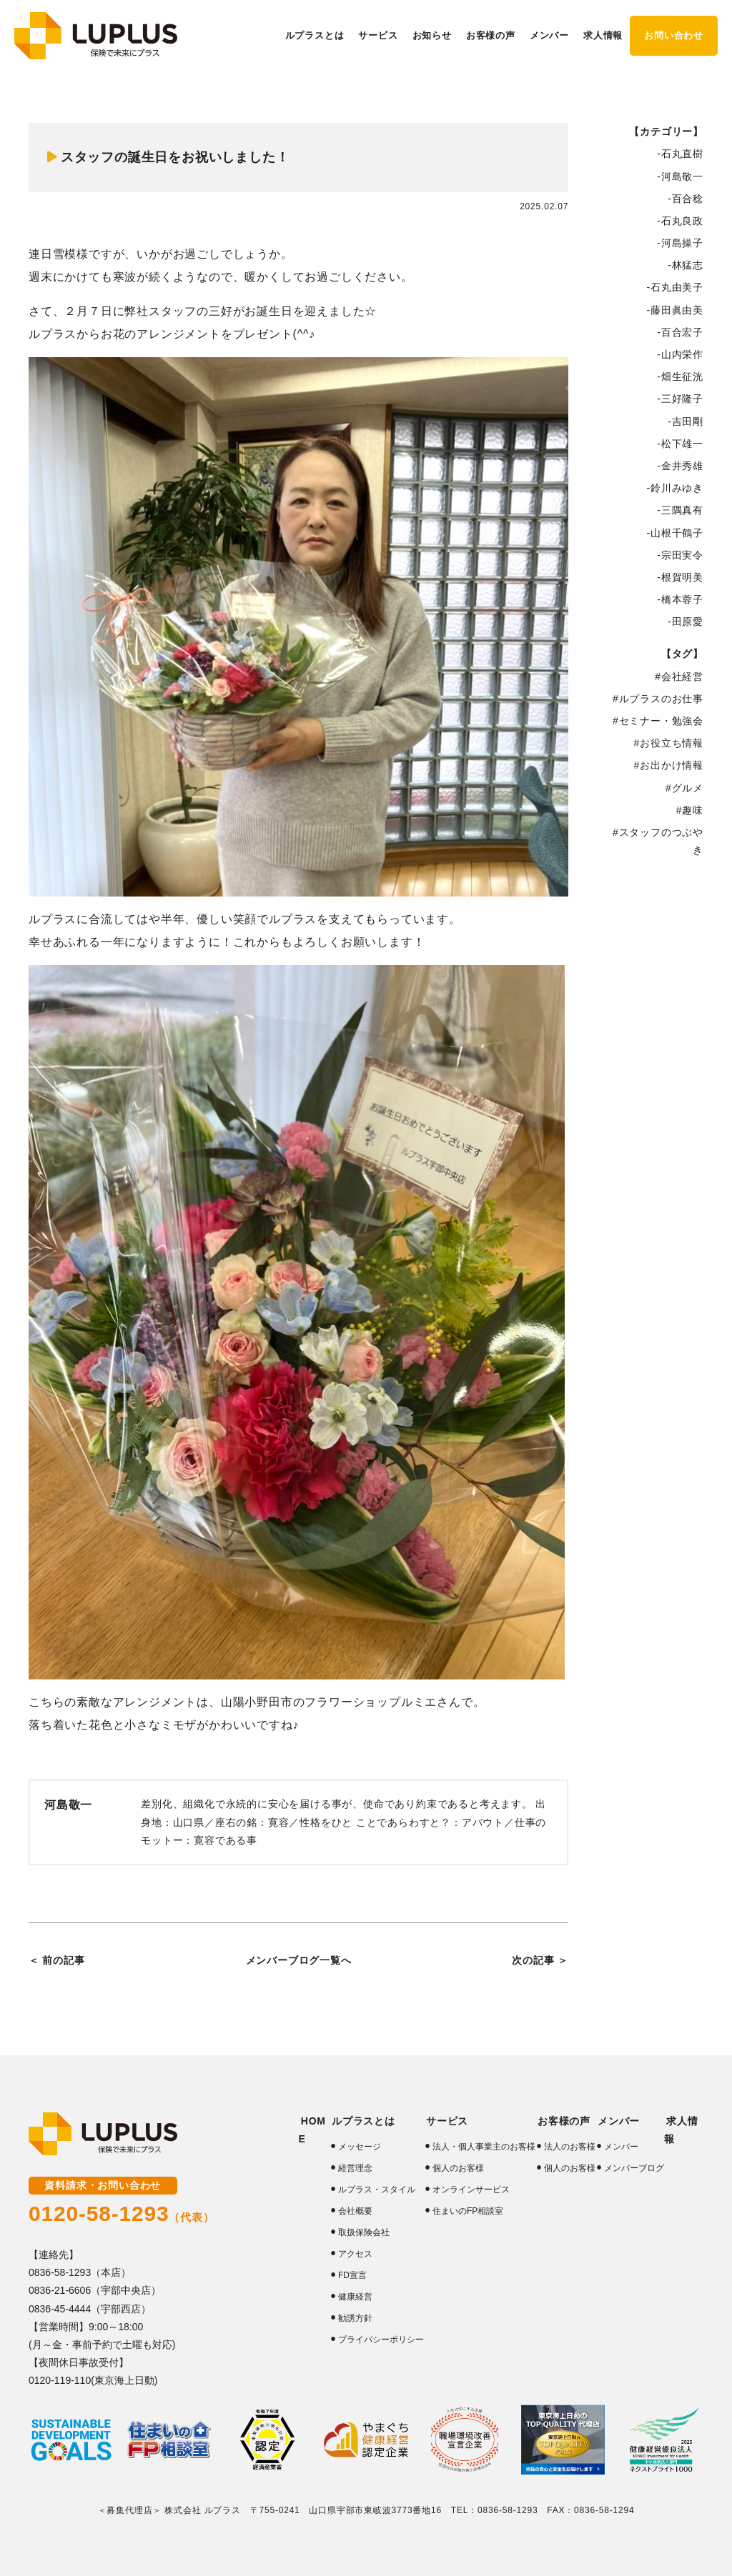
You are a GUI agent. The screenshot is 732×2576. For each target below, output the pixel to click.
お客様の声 (561, 2121)
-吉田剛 (685, 421)
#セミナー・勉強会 (658, 721)
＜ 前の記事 (57, 1960)
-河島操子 (680, 243)
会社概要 (354, 2211)
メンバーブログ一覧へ (299, 1960)
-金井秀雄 (680, 465)
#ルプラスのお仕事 (658, 698)
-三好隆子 (680, 398)
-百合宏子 (680, 332)
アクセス (354, 2254)
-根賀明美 (680, 577)
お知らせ (432, 35)
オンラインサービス (470, 2190)
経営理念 (354, 2168)
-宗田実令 (680, 555)
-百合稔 (685, 198)
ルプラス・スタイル (376, 2190)
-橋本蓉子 (680, 599)
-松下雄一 (680, 443)
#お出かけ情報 (668, 765)
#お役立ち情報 (668, 743)
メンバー (620, 2147)
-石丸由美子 (675, 287)
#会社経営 (679, 676)
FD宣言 (351, 2275)
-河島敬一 (680, 176)
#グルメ (684, 788)
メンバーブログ (633, 2168)
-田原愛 (685, 621)
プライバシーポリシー (380, 2340)
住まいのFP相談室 (467, 2211)
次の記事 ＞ (540, 1960)
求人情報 (603, 35)
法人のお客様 (569, 2147)
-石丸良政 (680, 220)
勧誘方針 (354, 2318)
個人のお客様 (457, 2168)
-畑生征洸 (680, 376)
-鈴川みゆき (675, 488)
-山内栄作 (680, 354)
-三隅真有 (680, 510)
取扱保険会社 (363, 2232)
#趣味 (689, 810)
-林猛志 (685, 265)
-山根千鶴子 (675, 533)
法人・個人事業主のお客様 (483, 2147)
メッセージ (358, 2147)
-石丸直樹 (680, 153)
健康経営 (354, 2297)
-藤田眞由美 (675, 310)
